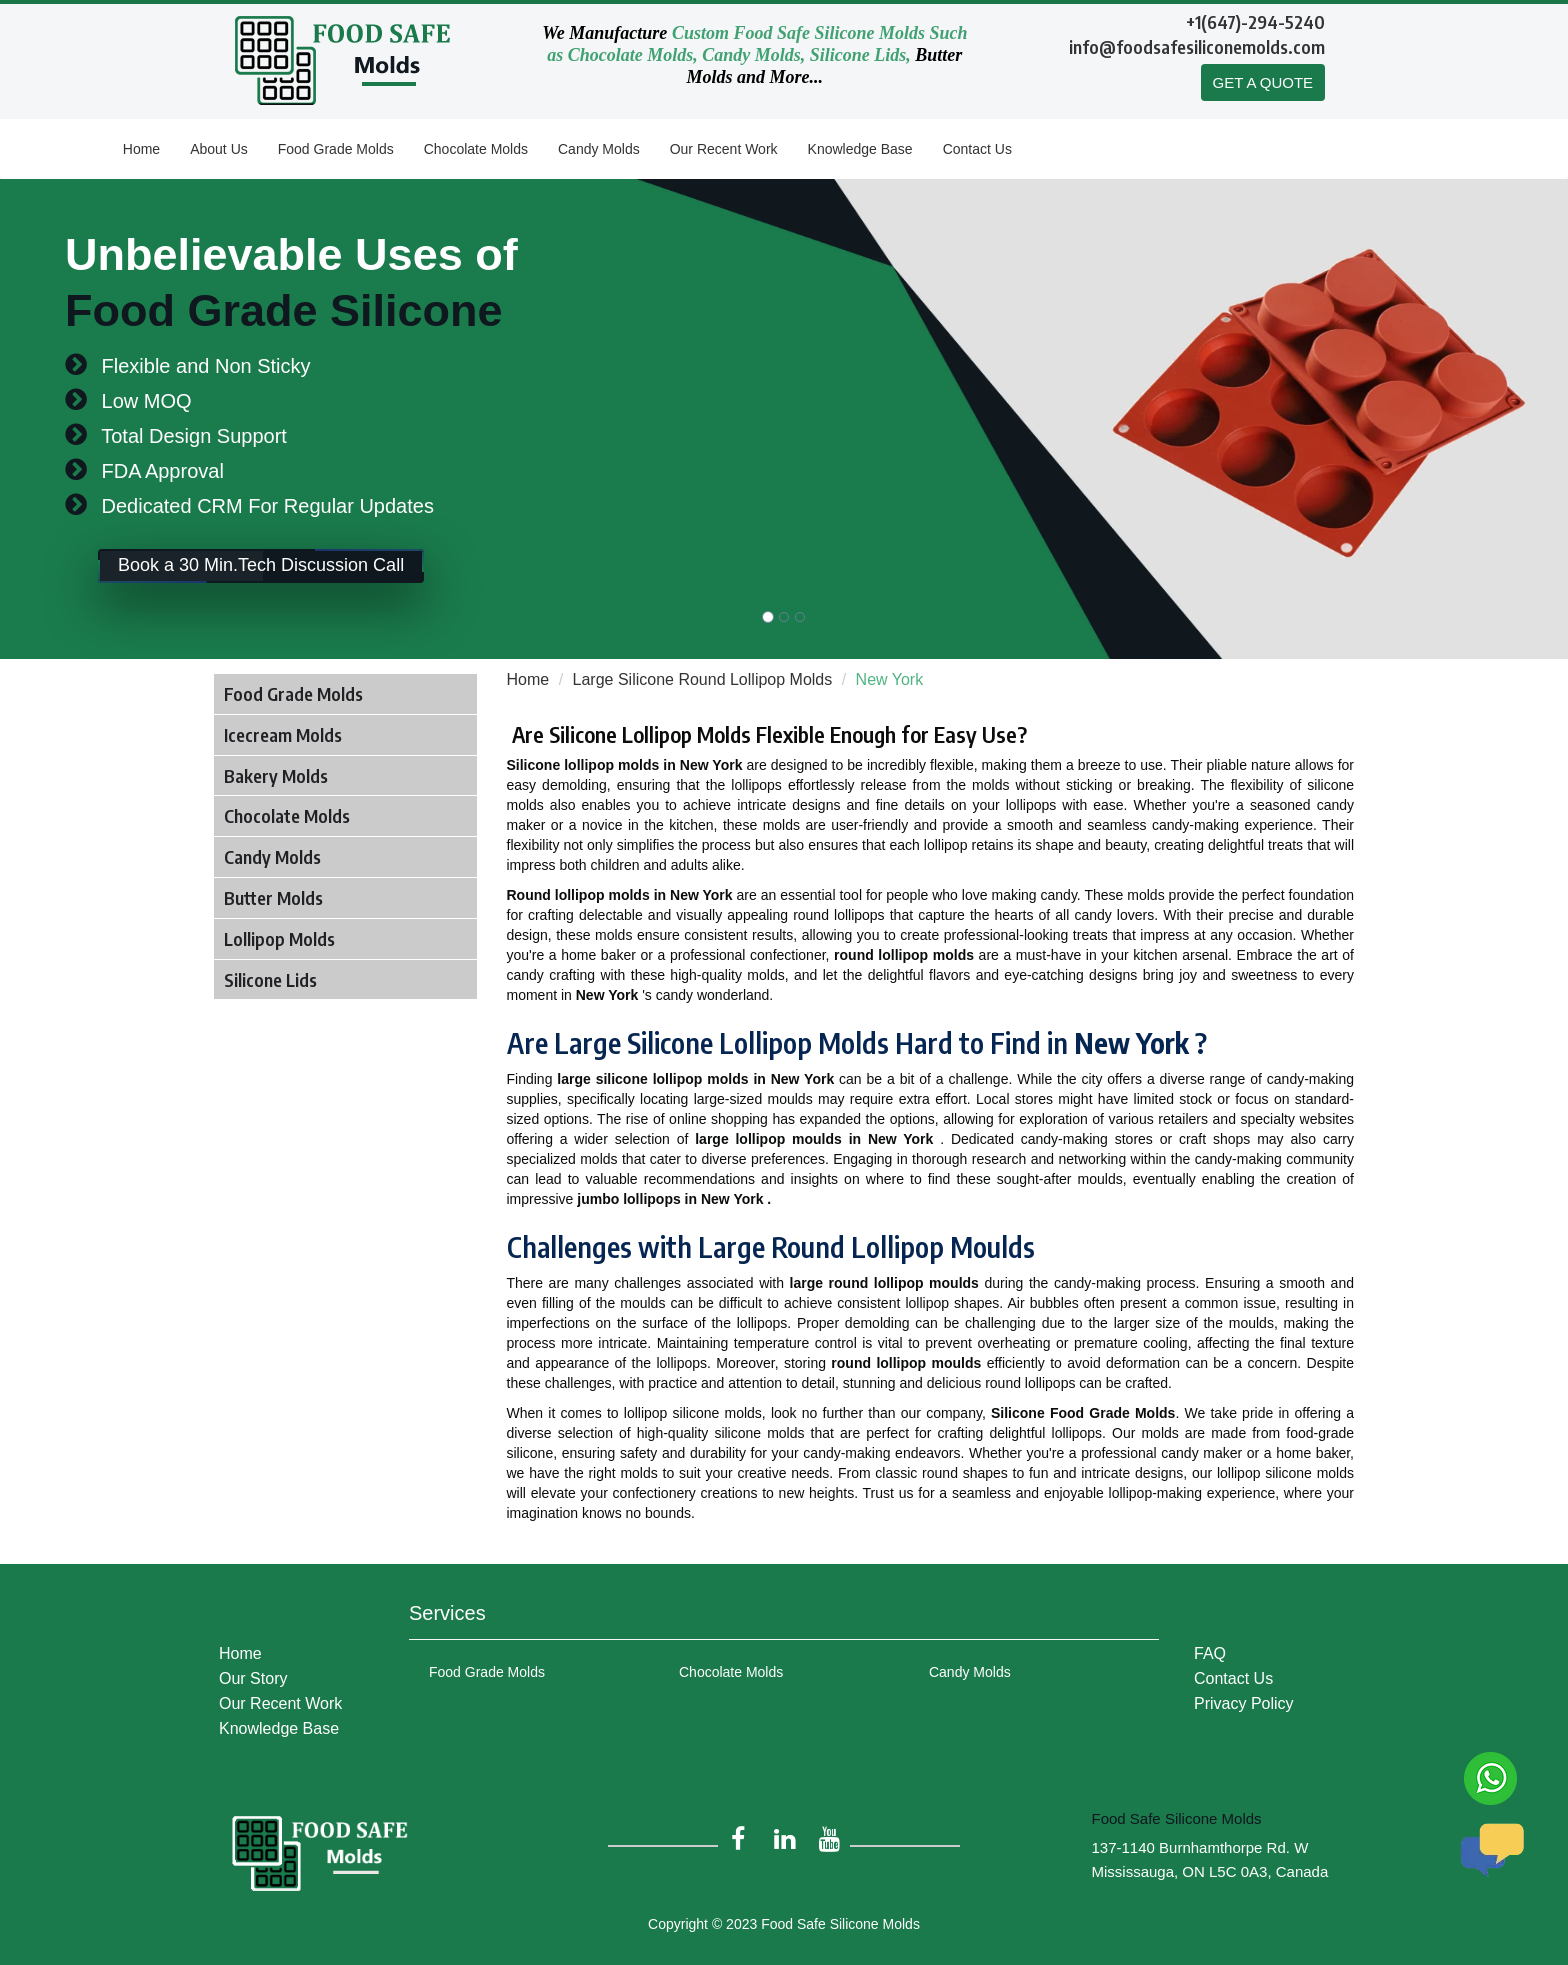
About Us (219, 149)
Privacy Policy (1244, 1703)
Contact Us (977, 149)
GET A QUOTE (1263, 82)
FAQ (1210, 1653)
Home (141, 149)
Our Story (253, 1678)
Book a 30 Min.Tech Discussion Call (261, 566)
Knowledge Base (860, 149)
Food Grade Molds (336, 149)
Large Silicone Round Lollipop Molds (703, 679)
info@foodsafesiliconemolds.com (1197, 46)
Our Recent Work (724, 149)
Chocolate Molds (476, 149)
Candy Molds (599, 149)
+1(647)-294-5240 (1255, 21)
